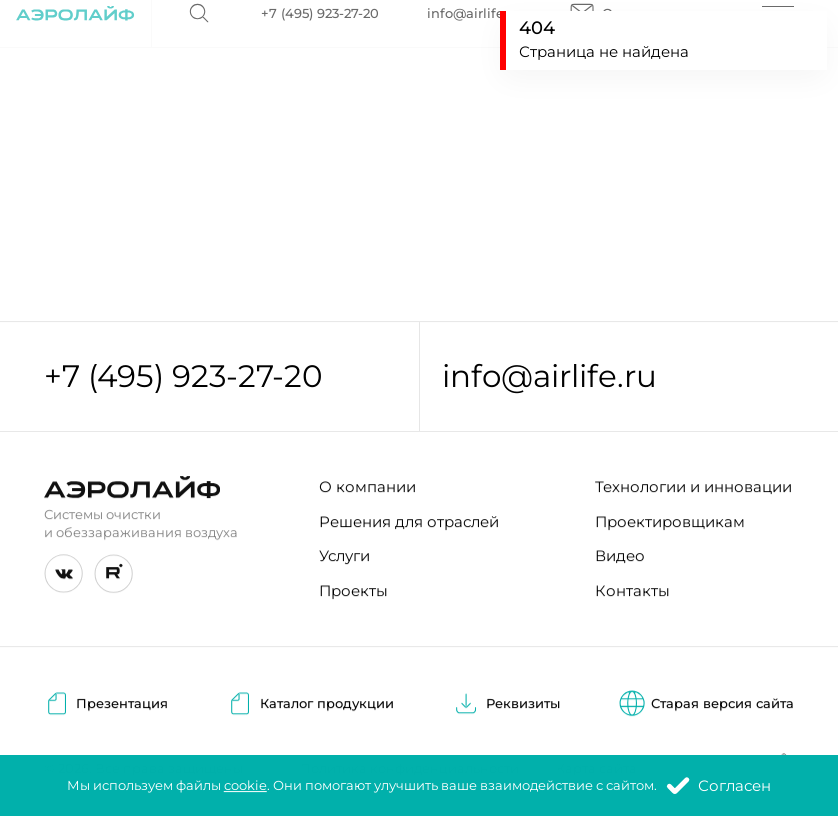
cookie (245, 786)
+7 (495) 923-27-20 (183, 377)
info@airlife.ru (549, 377)
